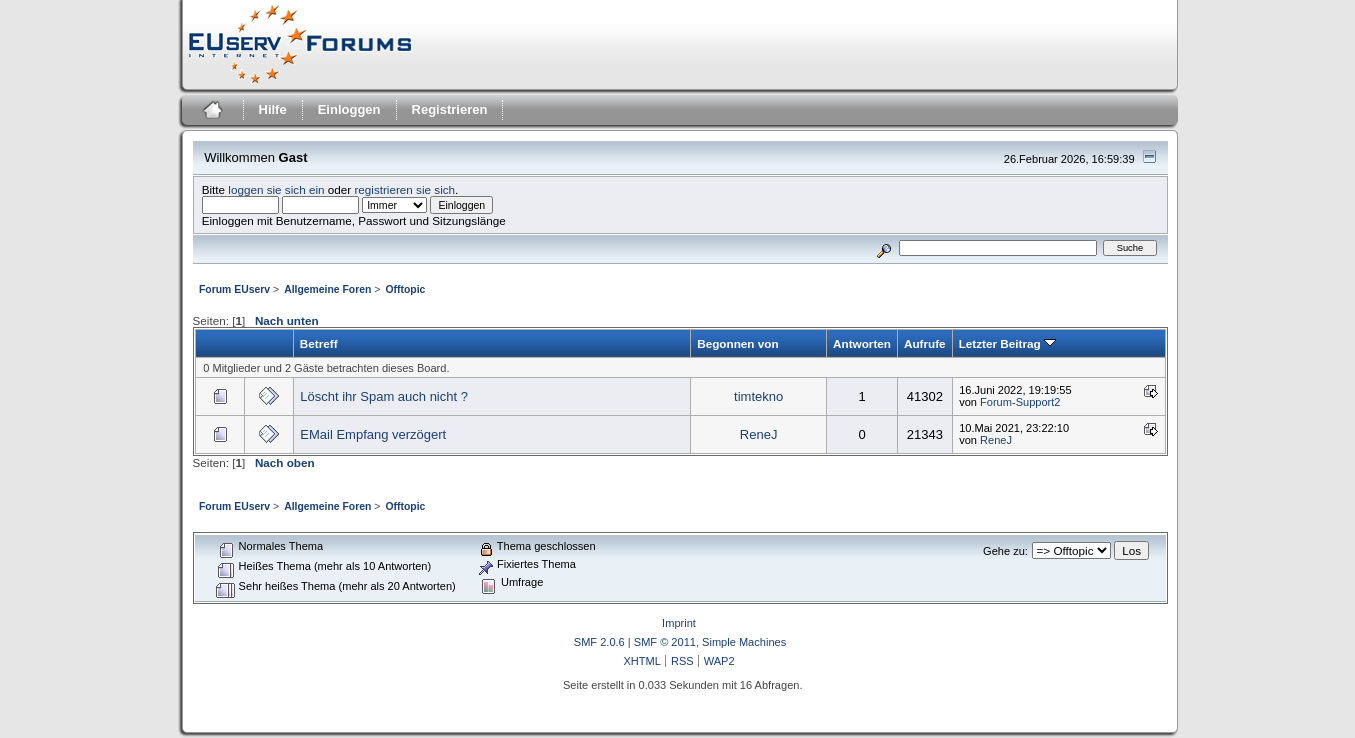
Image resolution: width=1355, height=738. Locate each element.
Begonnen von (737, 343)
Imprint (679, 623)
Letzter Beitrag (1007, 343)
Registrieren (450, 109)
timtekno (758, 396)
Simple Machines (744, 642)
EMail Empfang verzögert (373, 434)
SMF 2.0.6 (599, 642)
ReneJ (759, 434)
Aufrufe (925, 343)
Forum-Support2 (1020, 402)
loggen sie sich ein (276, 189)
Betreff (319, 343)
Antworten (862, 343)
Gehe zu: (1005, 551)
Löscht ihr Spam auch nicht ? (384, 396)
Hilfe (273, 109)
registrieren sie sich (404, 189)
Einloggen (349, 109)
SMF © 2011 (665, 642)
